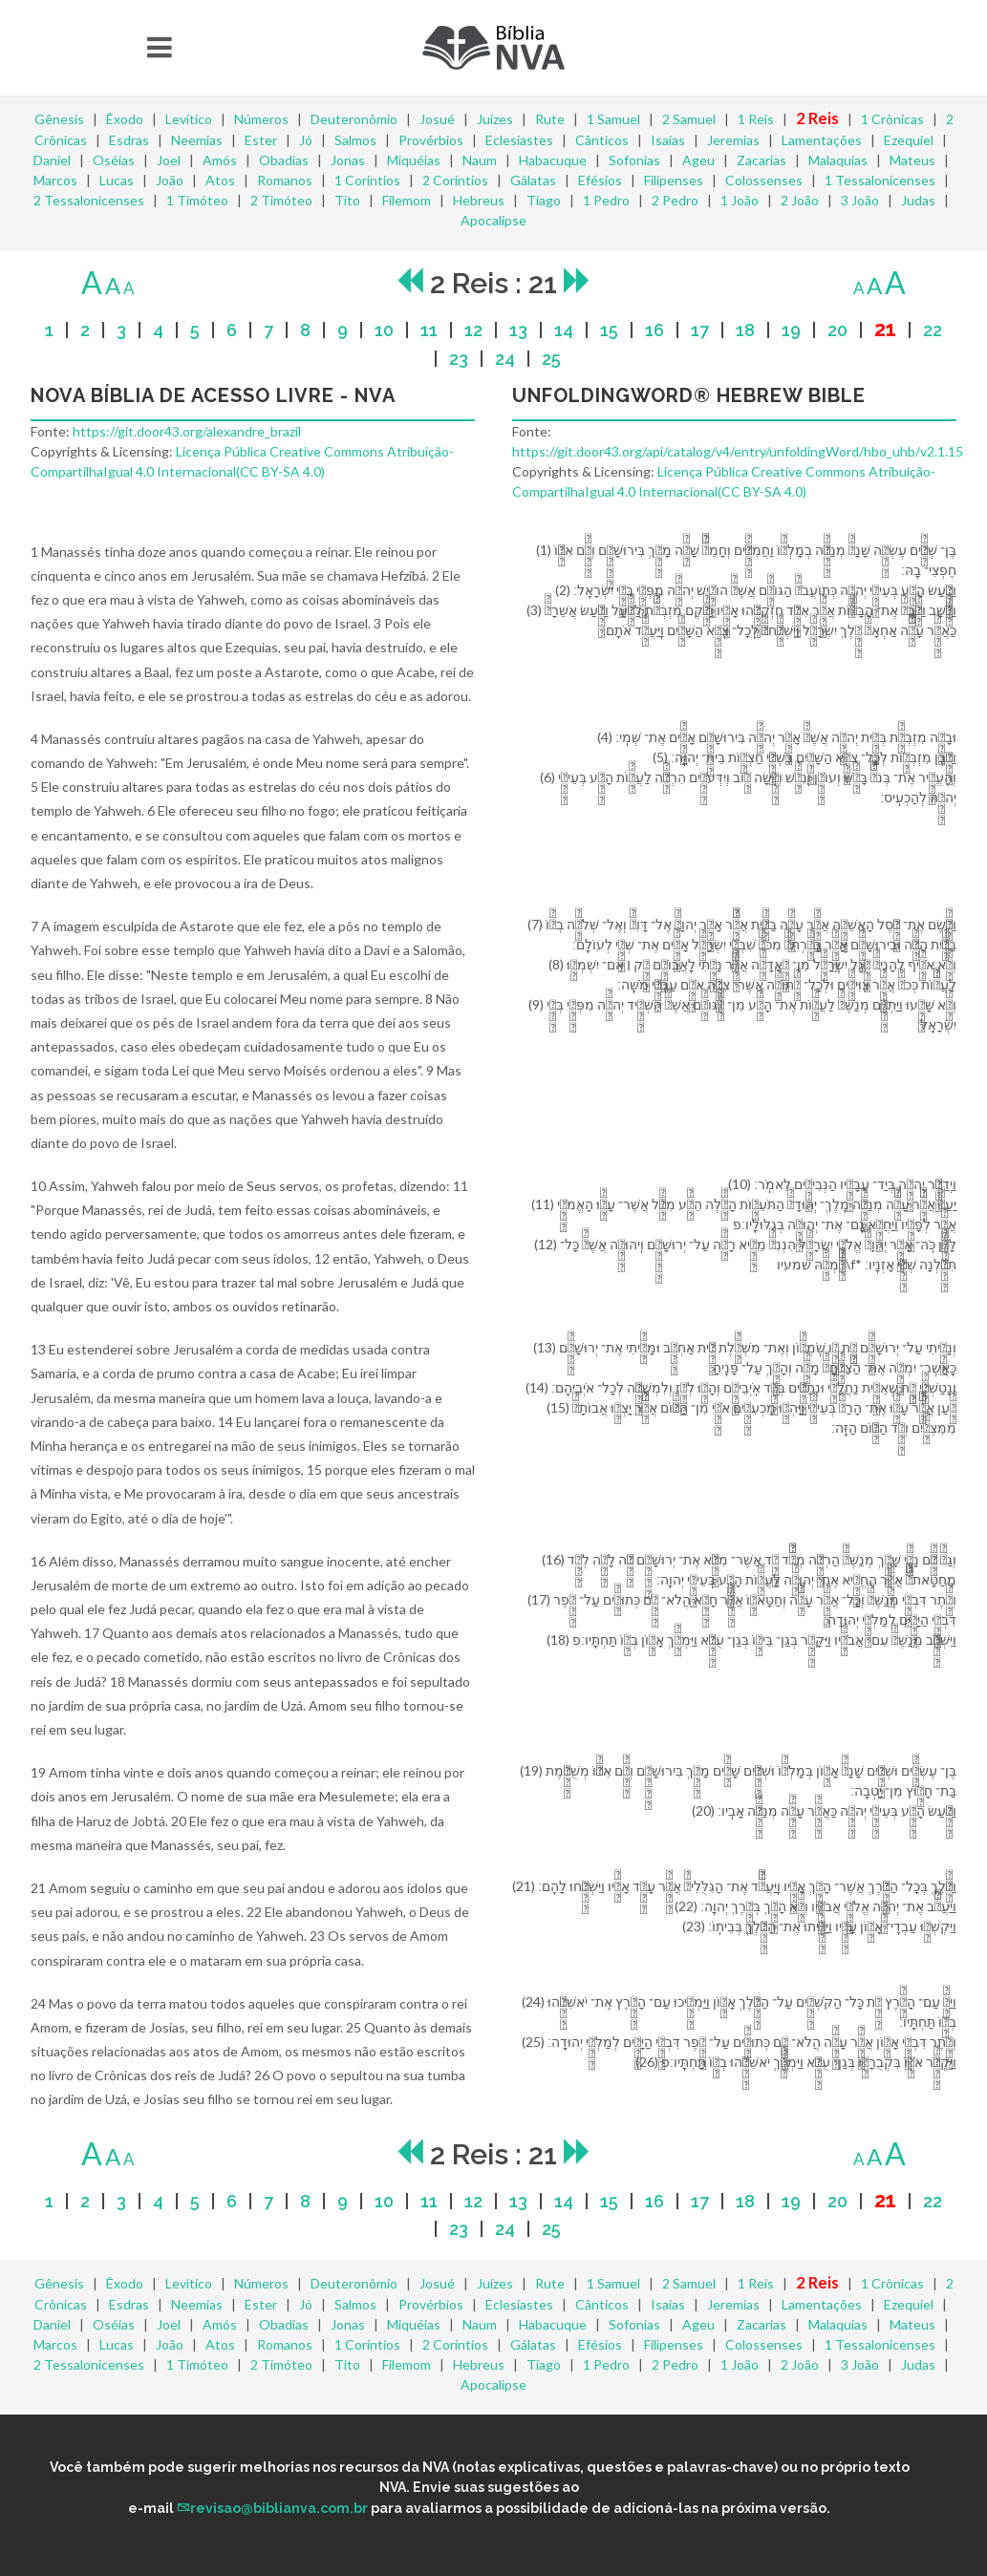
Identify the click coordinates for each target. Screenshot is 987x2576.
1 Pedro (606, 200)
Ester (261, 140)
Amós (220, 160)
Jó (305, 140)
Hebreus (478, 200)
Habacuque (553, 160)
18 (745, 330)
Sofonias (634, 160)
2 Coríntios (455, 180)
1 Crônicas (892, 119)
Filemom (406, 200)
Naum (479, 160)
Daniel (52, 160)
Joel (169, 160)
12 (473, 330)
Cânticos (602, 140)
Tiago (543, 200)
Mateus (912, 160)
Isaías (668, 140)
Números (261, 119)
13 (518, 330)
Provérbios (430, 140)
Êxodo (124, 119)
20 (837, 330)
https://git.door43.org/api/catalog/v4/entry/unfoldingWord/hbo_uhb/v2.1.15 (737, 451)
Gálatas (533, 180)
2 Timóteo (281, 200)
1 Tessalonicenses (880, 180)
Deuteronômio (354, 119)
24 (505, 359)
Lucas (116, 180)
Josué (437, 119)
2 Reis (817, 118)
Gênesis (59, 119)
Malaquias (838, 160)
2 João (800, 200)
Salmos (355, 140)
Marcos (55, 180)
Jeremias (733, 140)
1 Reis (756, 119)
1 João (739, 200)
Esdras (129, 140)
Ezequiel (908, 140)
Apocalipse (493, 220)
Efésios (600, 180)
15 (609, 330)
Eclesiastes (519, 140)
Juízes (495, 119)
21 (885, 329)
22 (932, 330)
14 (563, 330)
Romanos (284, 180)
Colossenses (764, 180)
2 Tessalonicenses (88, 200)
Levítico (188, 119)
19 (791, 330)
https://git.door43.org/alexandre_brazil (187, 431)
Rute (550, 119)
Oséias (114, 160)
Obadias (284, 160)
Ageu (698, 160)
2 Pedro (675, 200)
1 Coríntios (367, 180)
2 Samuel (689, 119)
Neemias (197, 140)
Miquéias (413, 160)
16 (654, 330)
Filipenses (673, 180)
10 (384, 330)
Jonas (348, 160)
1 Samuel (613, 119)
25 (551, 359)
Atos (220, 180)
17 (700, 330)
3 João (860, 200)
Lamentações (822, 140)
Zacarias (761, 160)
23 (458, 359)
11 (429, 330)
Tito (347, 200)
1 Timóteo (197, 200)
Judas (918, 200)
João (169, 180)
